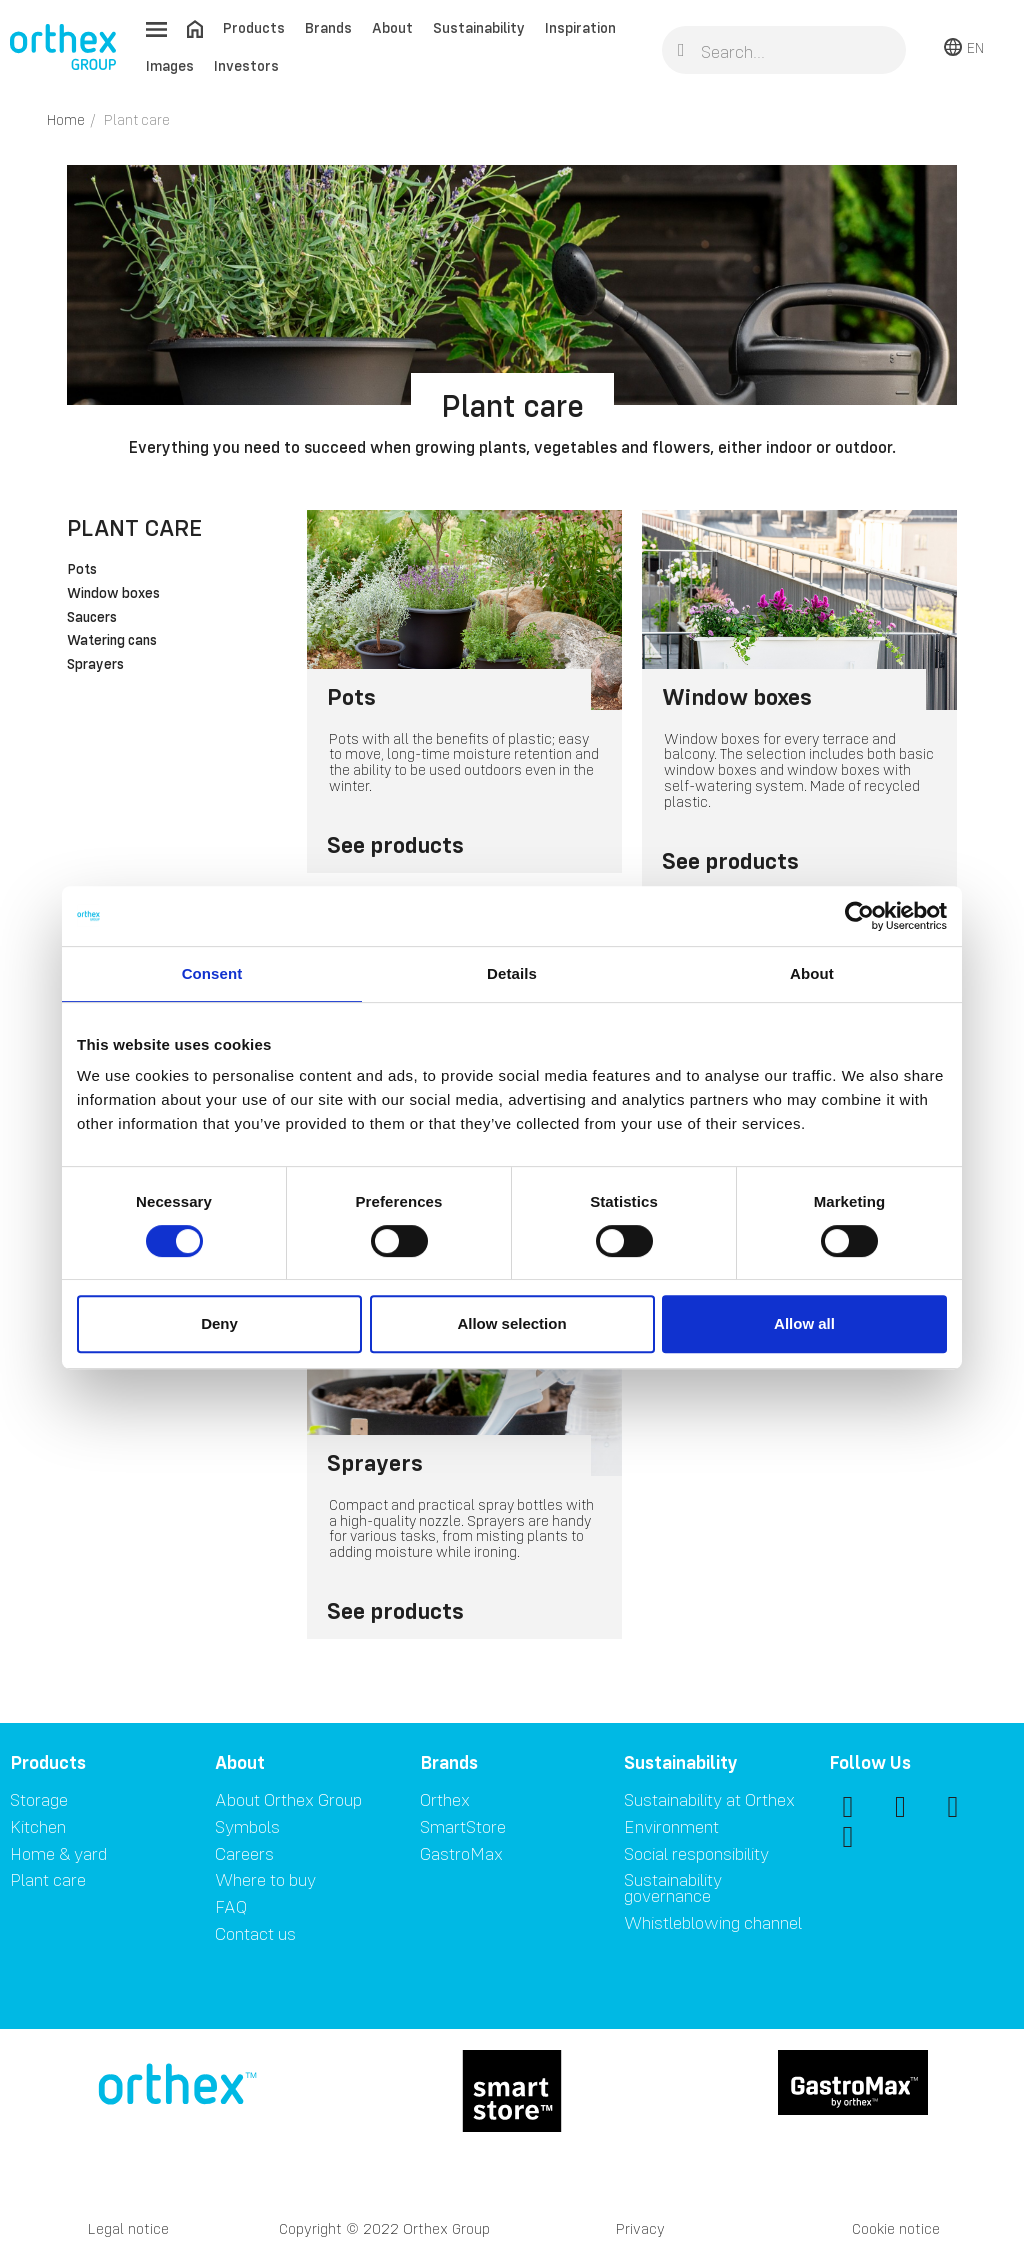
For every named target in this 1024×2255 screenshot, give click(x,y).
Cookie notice (896, 2228)
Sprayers (95, 665)
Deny (219, 1323)
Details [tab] (512, 973)
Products (254, 27)
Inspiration (580, 27)
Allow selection (511, 1323)
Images (170, 65)
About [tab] (812, 973)
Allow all (804, 1323)
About (392, 27)
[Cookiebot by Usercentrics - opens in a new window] (859, 916)
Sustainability (479, 27)
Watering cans (112, 641)
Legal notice (128, 2228)
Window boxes (113, 594)
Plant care (134, 527)
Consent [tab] (212, 973)
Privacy (640, 2228)
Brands (328, 27)
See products (395, 844)
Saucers (92, 618)
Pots (82, 570)
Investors (246, 65)
